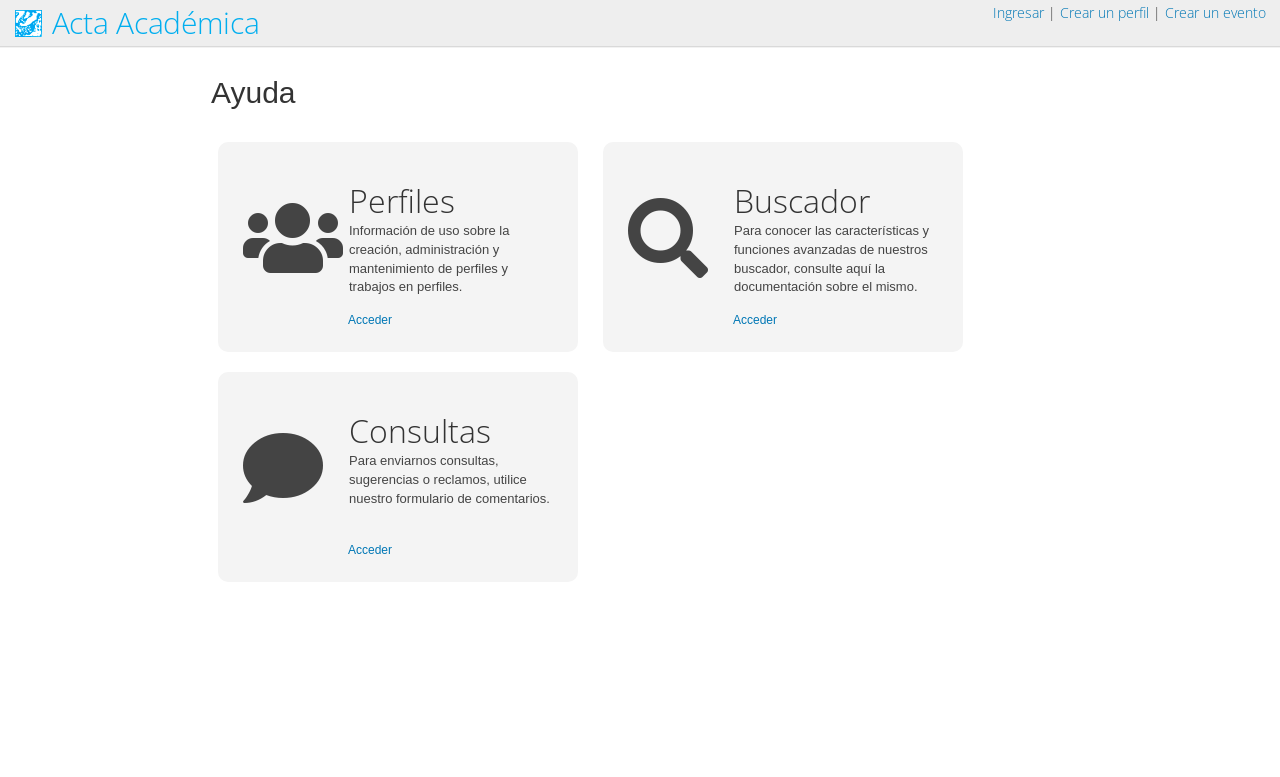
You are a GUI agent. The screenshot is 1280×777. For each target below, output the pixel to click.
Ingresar (1018, 12)
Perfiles (402, 200)
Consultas (420, 430)
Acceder (370, 320)
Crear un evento (1215, 12)
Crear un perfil (1104, 12)
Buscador (802, 200)
